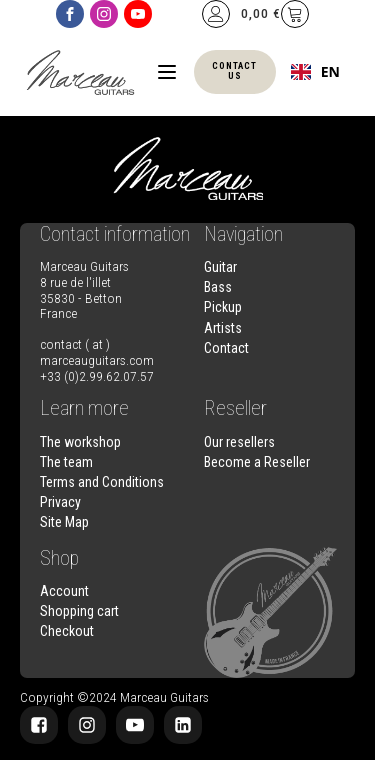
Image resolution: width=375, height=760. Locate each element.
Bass (218, 287)
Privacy (60, 502)
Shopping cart (79, 611)
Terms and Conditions (102, 482)
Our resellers (239, 442)
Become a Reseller (257, 462)
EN (315, 72)
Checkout (67, 631)
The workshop (80, 442)
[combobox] (315, 72)
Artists (223, 328)
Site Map (64, 522)
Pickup (223, 307)
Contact (226, 348)
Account (64, 591)
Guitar (220, 267)
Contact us (234, 71)
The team (66, 462)
